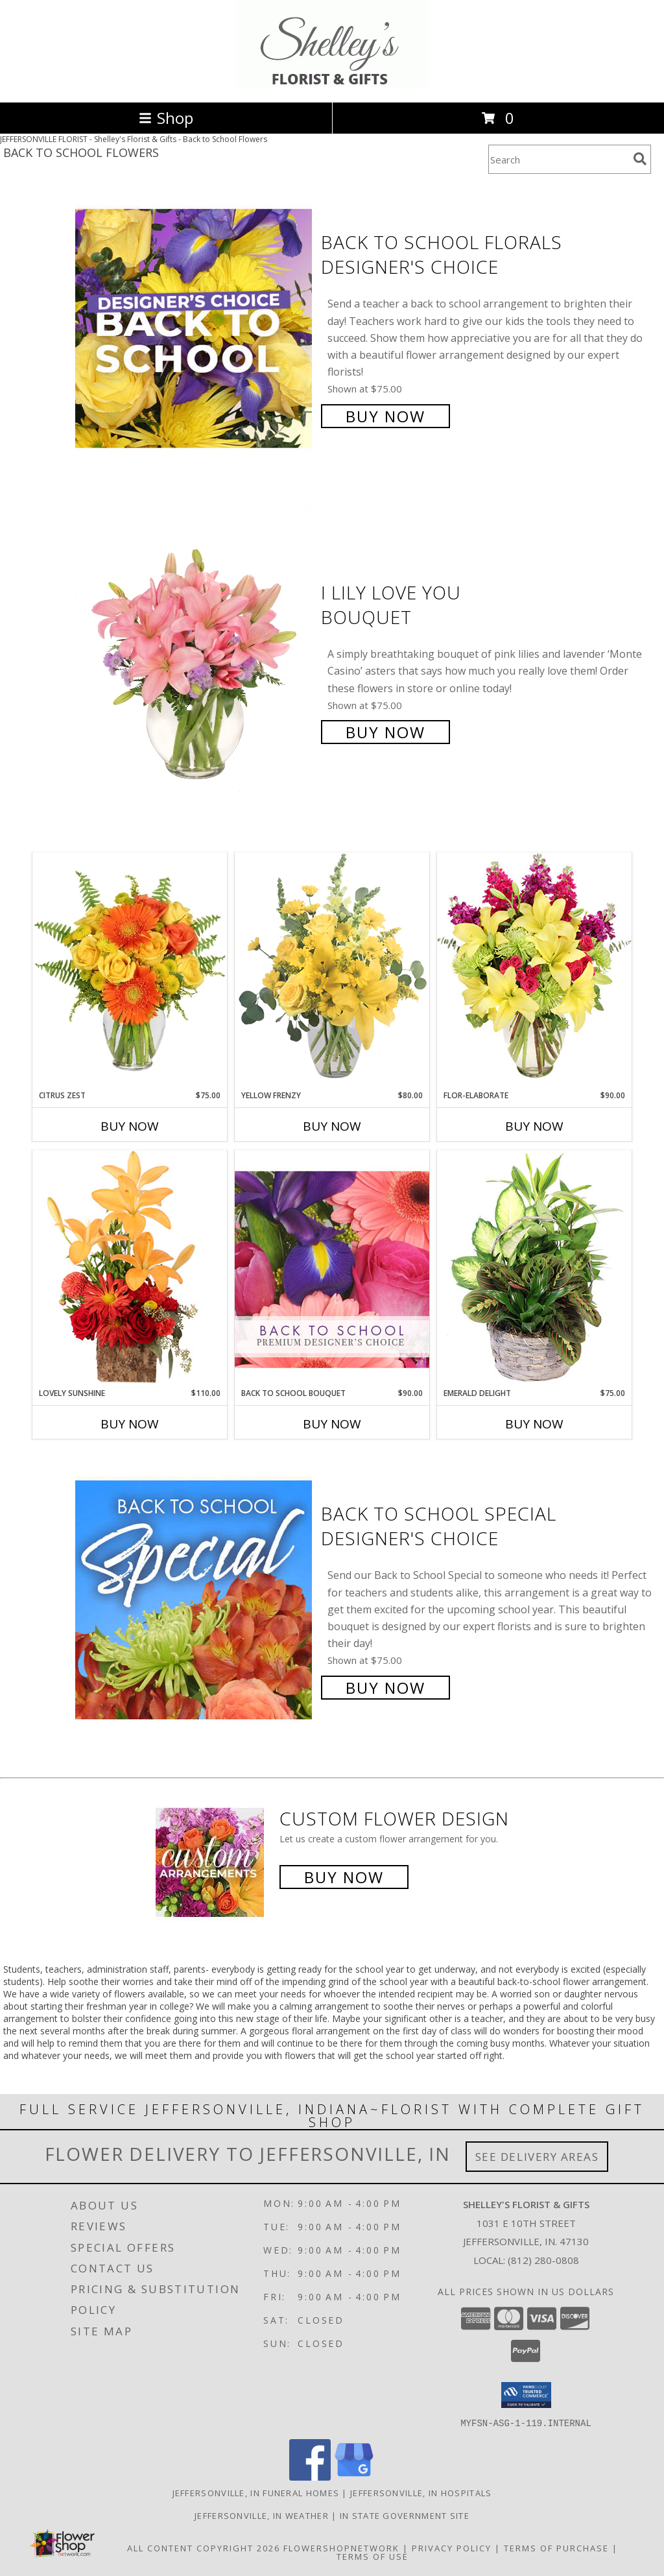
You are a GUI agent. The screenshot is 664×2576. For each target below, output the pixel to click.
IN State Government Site (404, 2515)
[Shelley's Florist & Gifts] (332, 83)
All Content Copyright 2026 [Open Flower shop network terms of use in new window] (203, 2547)
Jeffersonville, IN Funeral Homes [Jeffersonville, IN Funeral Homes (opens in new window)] (256, 2492)
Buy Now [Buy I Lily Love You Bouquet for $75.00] (385, 732)
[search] (640, 159)
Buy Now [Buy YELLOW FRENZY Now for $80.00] (332, 1126)
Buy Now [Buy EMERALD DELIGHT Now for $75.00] (534, 1423)
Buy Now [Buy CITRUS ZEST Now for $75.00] (130, 1126)
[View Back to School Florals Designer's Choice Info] (194, 328)
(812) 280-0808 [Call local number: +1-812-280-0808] (543, 2260)
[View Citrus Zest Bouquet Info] (129, 971)
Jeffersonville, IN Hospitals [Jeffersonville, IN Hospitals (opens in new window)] (421, 2492)
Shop (166, 117)
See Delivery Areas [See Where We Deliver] (537, 2156)
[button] (526, 2395)
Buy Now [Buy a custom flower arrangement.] (344, 1877)
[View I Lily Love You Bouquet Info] (194, 661)
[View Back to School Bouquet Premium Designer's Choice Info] (332, 1269)
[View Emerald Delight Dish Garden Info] (534, 1269)
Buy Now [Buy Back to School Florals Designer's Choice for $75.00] (385, 416)
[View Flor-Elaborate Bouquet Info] (534, 971)
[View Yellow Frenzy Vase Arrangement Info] (332, 971)
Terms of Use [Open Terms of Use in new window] (373, 2556)
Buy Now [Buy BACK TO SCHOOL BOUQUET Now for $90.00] (332, 1423)
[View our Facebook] (310, 2476)
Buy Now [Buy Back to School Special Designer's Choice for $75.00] (385, 1687)
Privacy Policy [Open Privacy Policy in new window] (452, 2547)
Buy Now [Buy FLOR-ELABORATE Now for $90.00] (534, 1126)
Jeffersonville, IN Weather (262, 2515)
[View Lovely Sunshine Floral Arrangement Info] (129, 1268)
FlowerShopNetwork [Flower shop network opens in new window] (341, 2547)
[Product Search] (558, 159)
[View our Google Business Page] (354, 2476)
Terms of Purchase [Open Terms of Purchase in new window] (556, 2547)
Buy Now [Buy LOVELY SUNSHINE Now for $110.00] (130, 1423)
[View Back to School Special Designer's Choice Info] (194, 1599)
